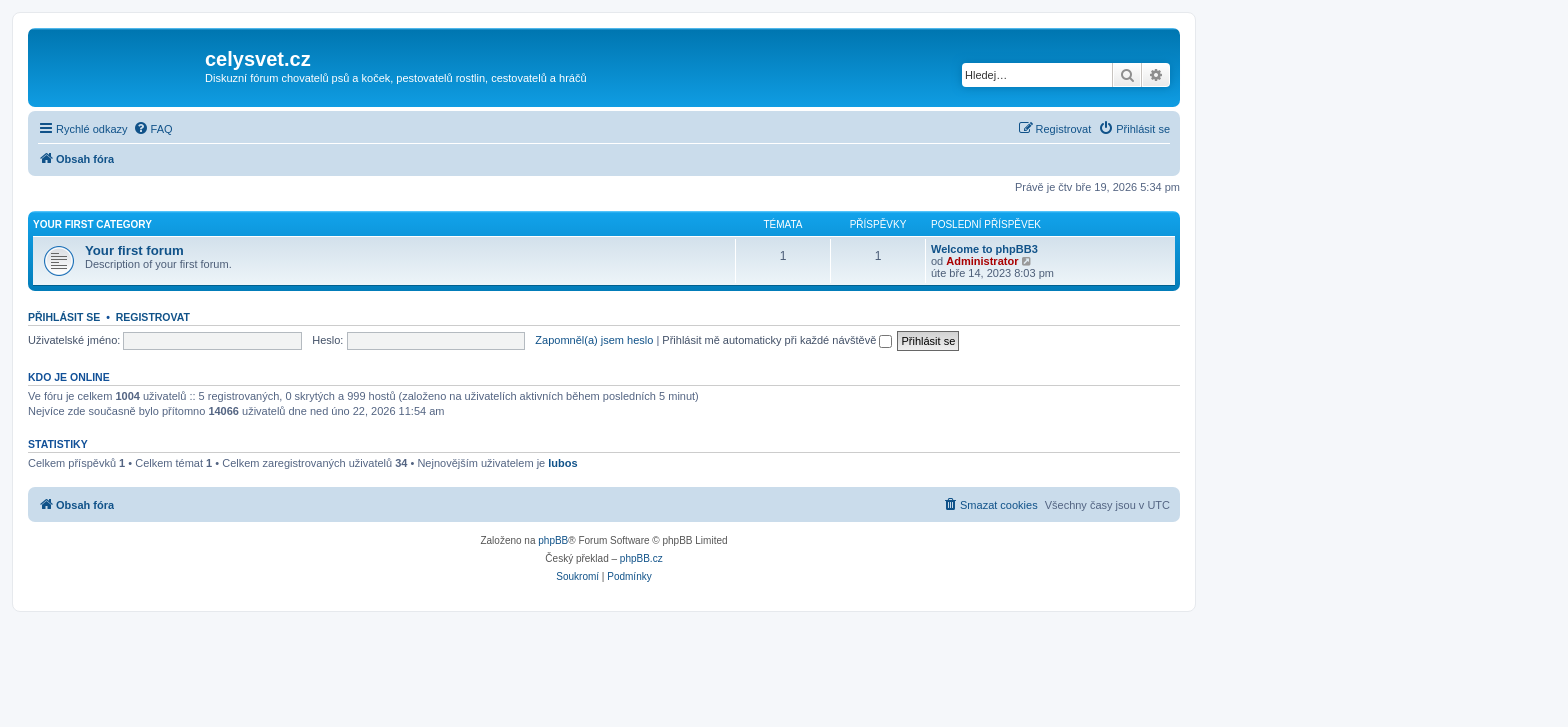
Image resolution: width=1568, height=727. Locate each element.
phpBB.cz (641, 558)
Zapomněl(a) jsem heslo (594, 340)
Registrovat (153, 317)
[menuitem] (153, 129)
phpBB (553, 540)
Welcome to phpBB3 (984, 249)
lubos (562, 463)
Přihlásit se (64, 317)
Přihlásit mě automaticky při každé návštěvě (777, 340)
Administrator (982, 261)
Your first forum (134, 250)
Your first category (92, 224)
